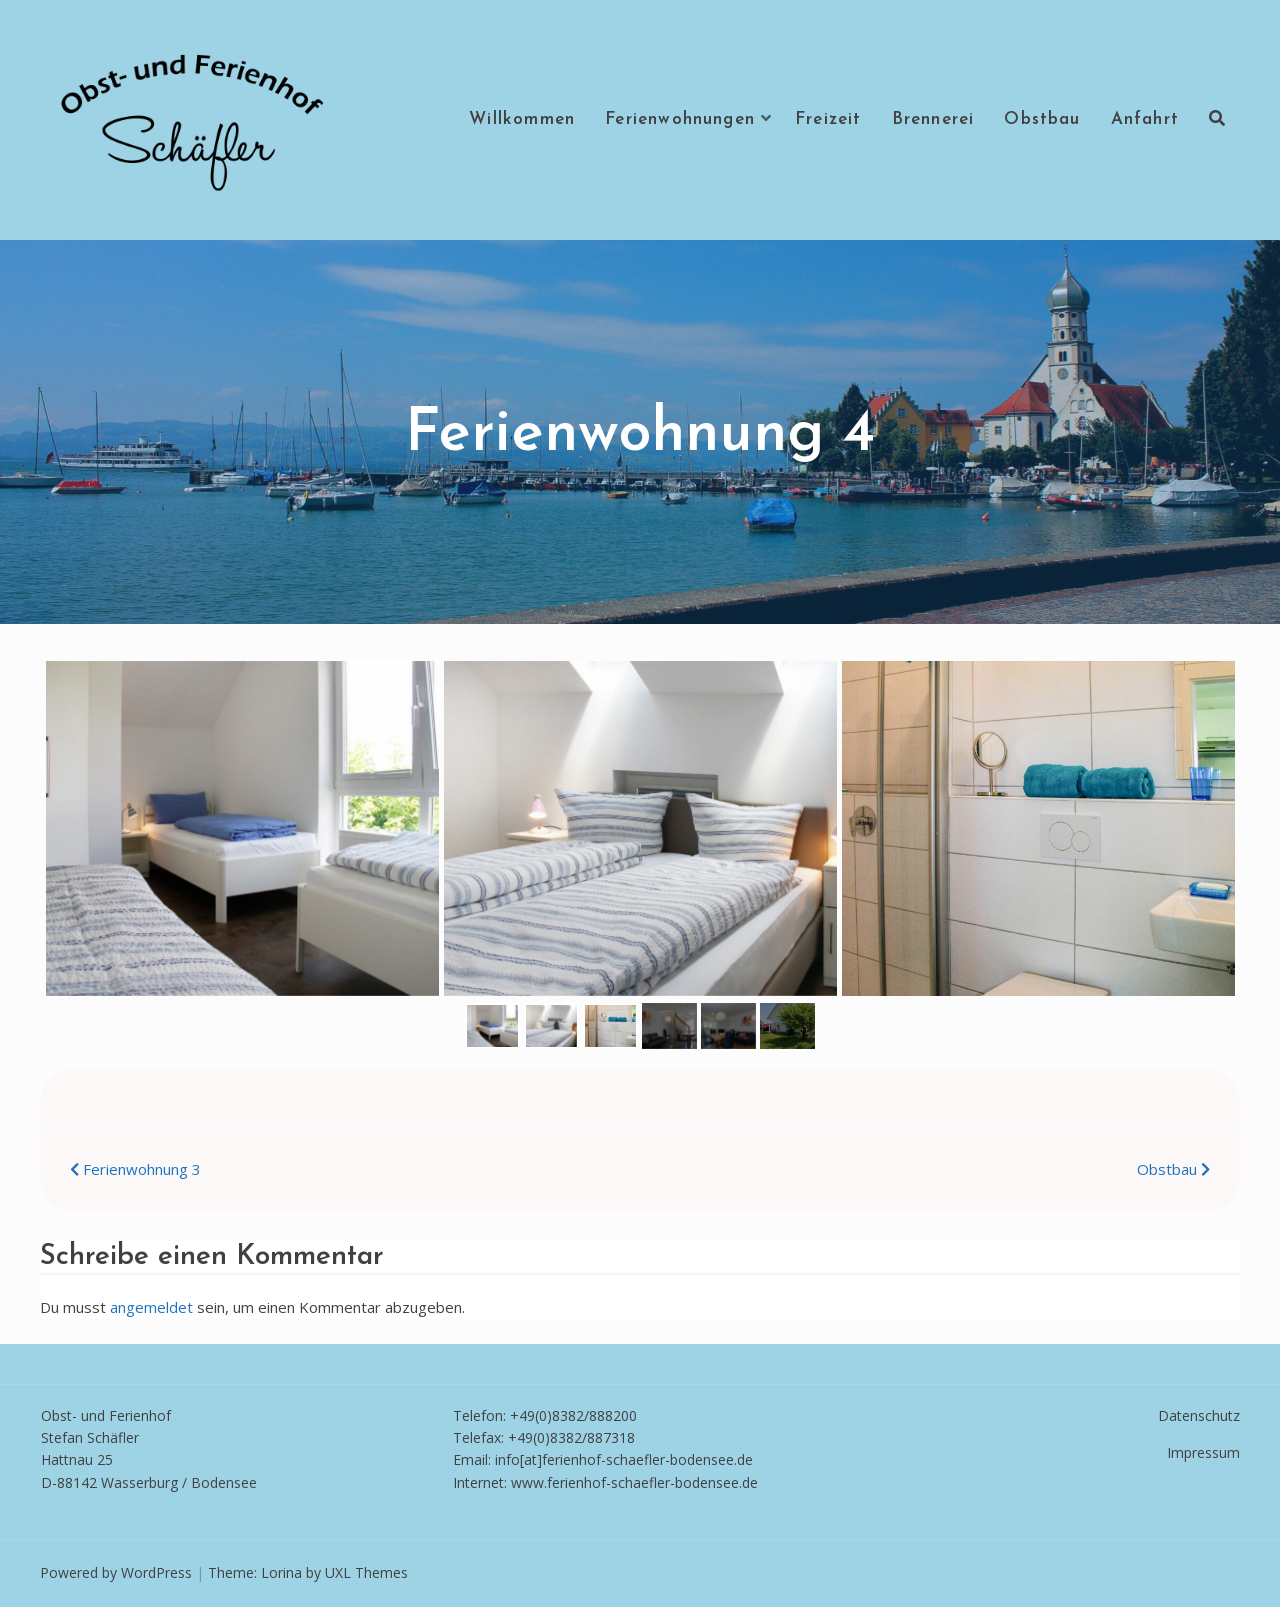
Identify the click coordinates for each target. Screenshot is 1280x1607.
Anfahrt (1145, 119)
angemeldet (151, 1307)
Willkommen (522, 119)
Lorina (281, 1572)
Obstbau (1042, 119)
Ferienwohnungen (680, 119)
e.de (744, 1482)
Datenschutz (1199, 1415)
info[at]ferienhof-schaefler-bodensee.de (624, 1459)
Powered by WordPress (116, 1572)
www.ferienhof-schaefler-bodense (621, 1482)
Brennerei (933, 119)
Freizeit (828, 119)
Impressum (1203, 1452)
